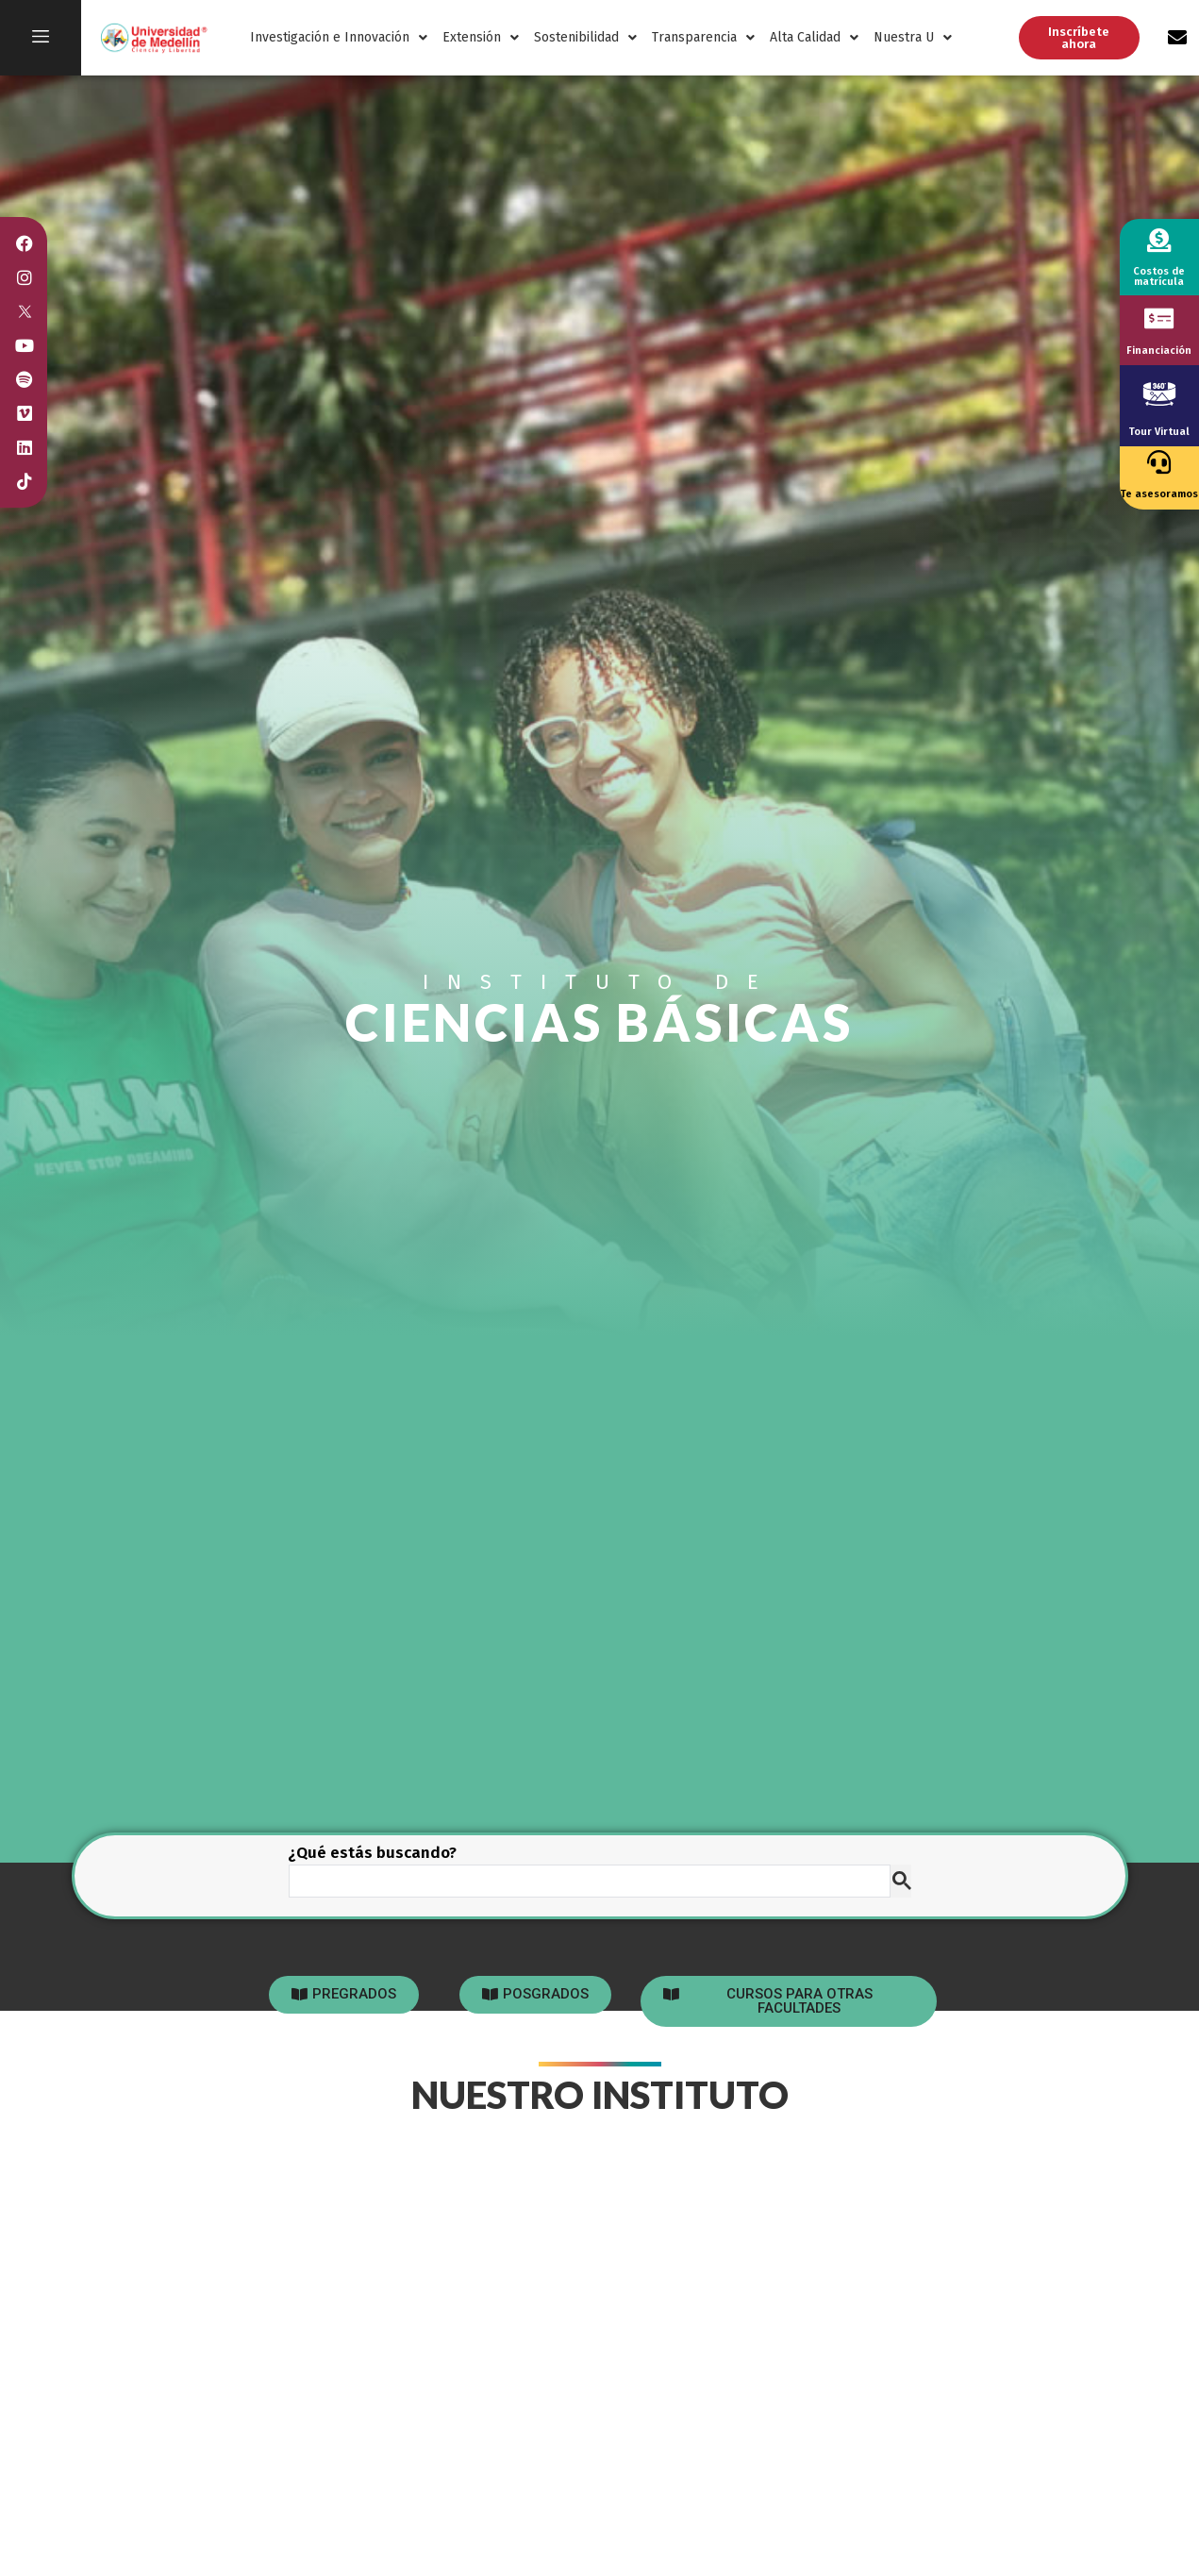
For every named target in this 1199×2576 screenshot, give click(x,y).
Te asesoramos (1159, 494)
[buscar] (587, 1881)
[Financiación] (1159, 318)
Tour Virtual (1159, 432)
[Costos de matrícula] (1159, 240)
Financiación (1158, 350)
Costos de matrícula (1159, 276)
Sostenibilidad (585, 37)
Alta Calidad (814, 37)
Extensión (480, 37)
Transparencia (703, 37)
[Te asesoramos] (1159, 462)
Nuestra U (913, 37)
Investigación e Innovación (338, 37)
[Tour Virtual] (1159, 393)
